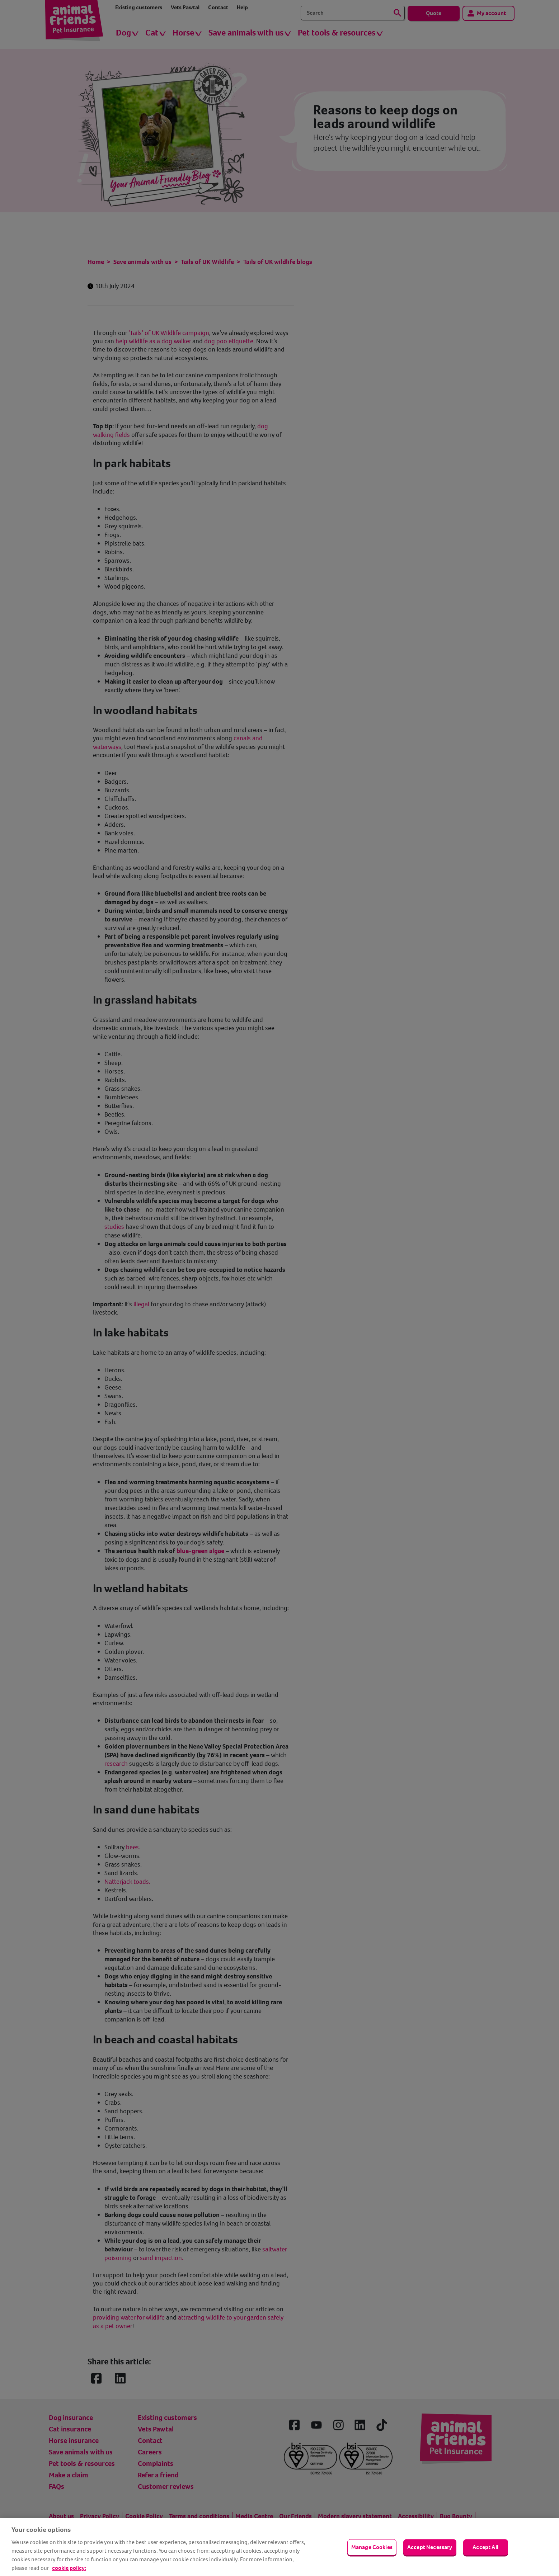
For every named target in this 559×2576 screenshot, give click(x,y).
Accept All (485, 2547)
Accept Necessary (429, 2547)
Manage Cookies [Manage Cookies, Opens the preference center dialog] (372, 2547)
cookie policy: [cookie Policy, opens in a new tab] (69, 2568)
